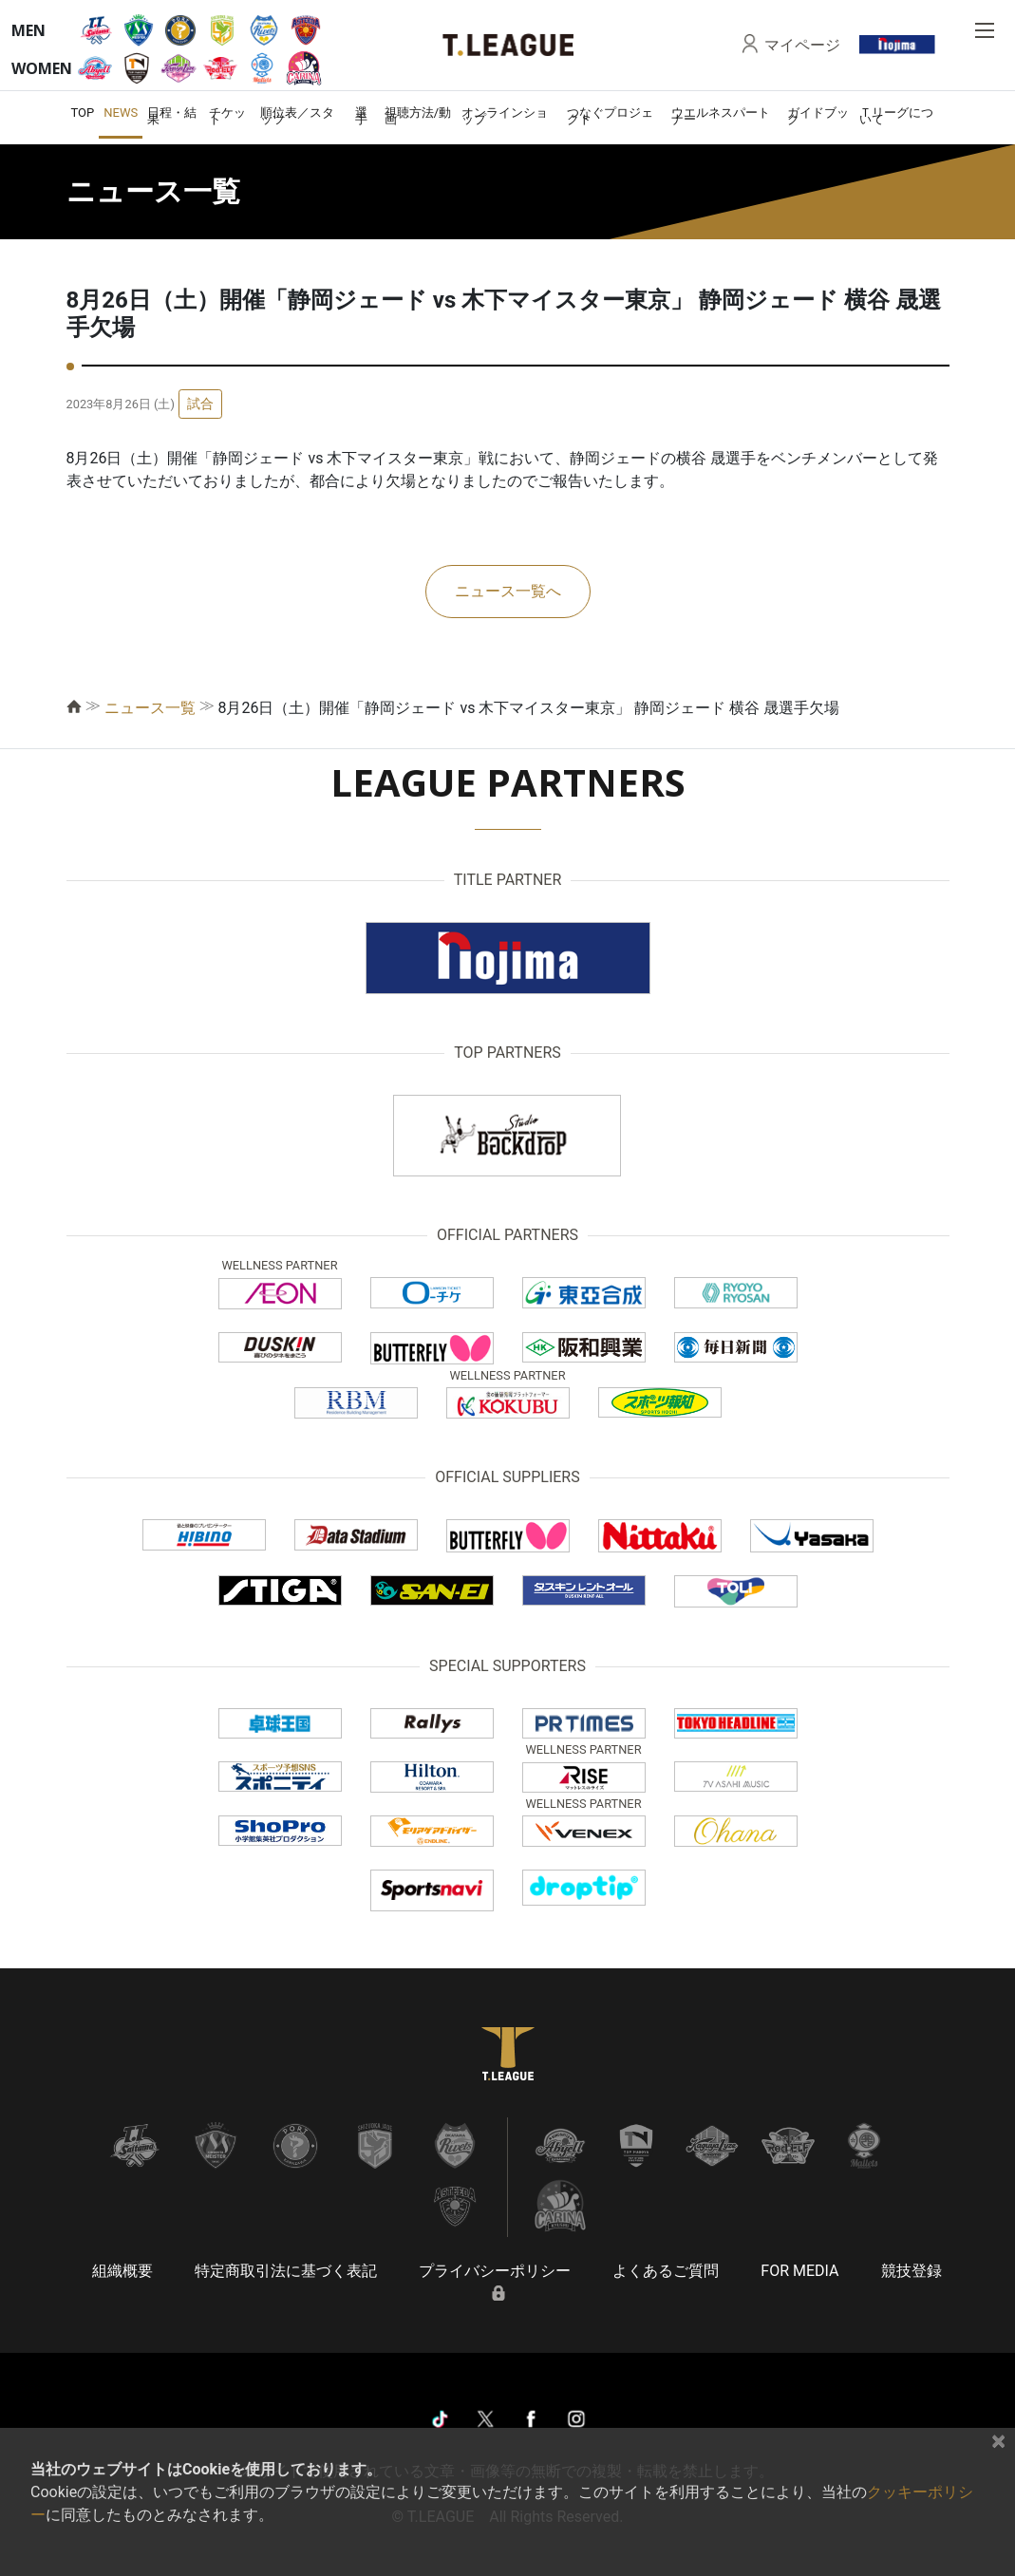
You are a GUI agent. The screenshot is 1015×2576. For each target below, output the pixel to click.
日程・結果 (172, 115)
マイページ (802, 44)
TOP (83, 112)
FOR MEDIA (799, 2271)
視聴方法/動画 (418, 115)
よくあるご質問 (665, 2271)
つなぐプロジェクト (610, 115)
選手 (361, 115)
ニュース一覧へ (508, 591)
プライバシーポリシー (495, 2271)
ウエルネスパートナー (720, 115)
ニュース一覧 (150, 708)
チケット (227, 115)
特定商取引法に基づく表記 (286, 2271)
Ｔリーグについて (896, 115)
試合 (200, 403)
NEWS (120, 112)
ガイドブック (818, 115)
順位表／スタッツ (297, 115)
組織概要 (122, 2271)
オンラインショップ (504, 115)
